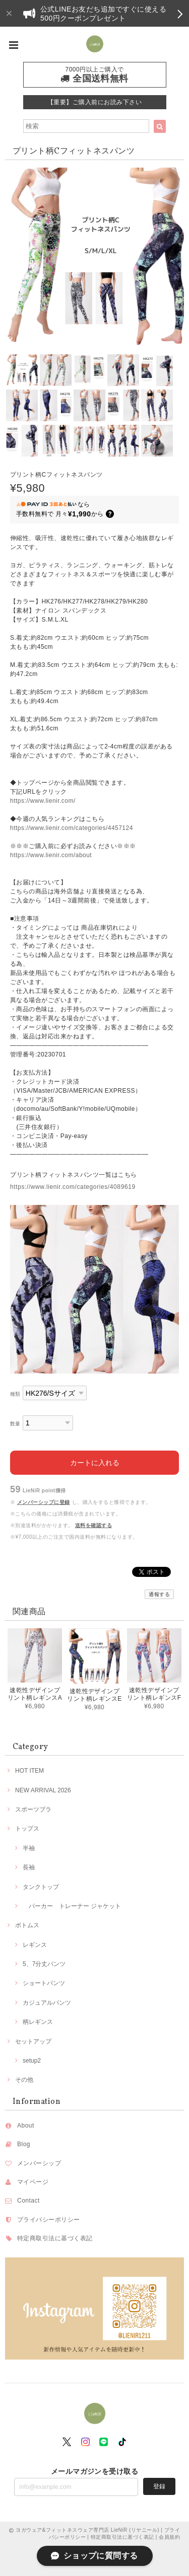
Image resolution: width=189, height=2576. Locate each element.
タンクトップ (41, 1886)
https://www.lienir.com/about (51, 855)
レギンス (35, 1944)
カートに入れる (94, 1463)
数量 (15, 1423)
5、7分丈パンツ (44, 1963)
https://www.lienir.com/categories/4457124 (71, 827)
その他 (24, 2079)
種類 (15, 1394)
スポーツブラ (33, 1809)
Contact (28, 2200)
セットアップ (33, 2041)
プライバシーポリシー (48, 2219)
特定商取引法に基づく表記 (55, 2238)
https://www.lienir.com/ (43, 800)
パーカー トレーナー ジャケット (72, 1906)
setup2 (32, 2060)
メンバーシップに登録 (43, 1502)
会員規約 (169, 2537)
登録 (159, 2486)
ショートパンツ (44, 1983)
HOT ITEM (29, 1770)
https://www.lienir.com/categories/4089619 (73, 1186)
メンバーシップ (39, 2163)
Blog (23, 2144)
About (25, 2125)
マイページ (32, 2181)
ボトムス (27, 1925)
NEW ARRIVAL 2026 (43, 1790)
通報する (159, 1594)
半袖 (29, 1848)
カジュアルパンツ (47, 2002)
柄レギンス (38, 2021)
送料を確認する (93, 1525)
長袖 (29, 1867)
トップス (27, 1828)
